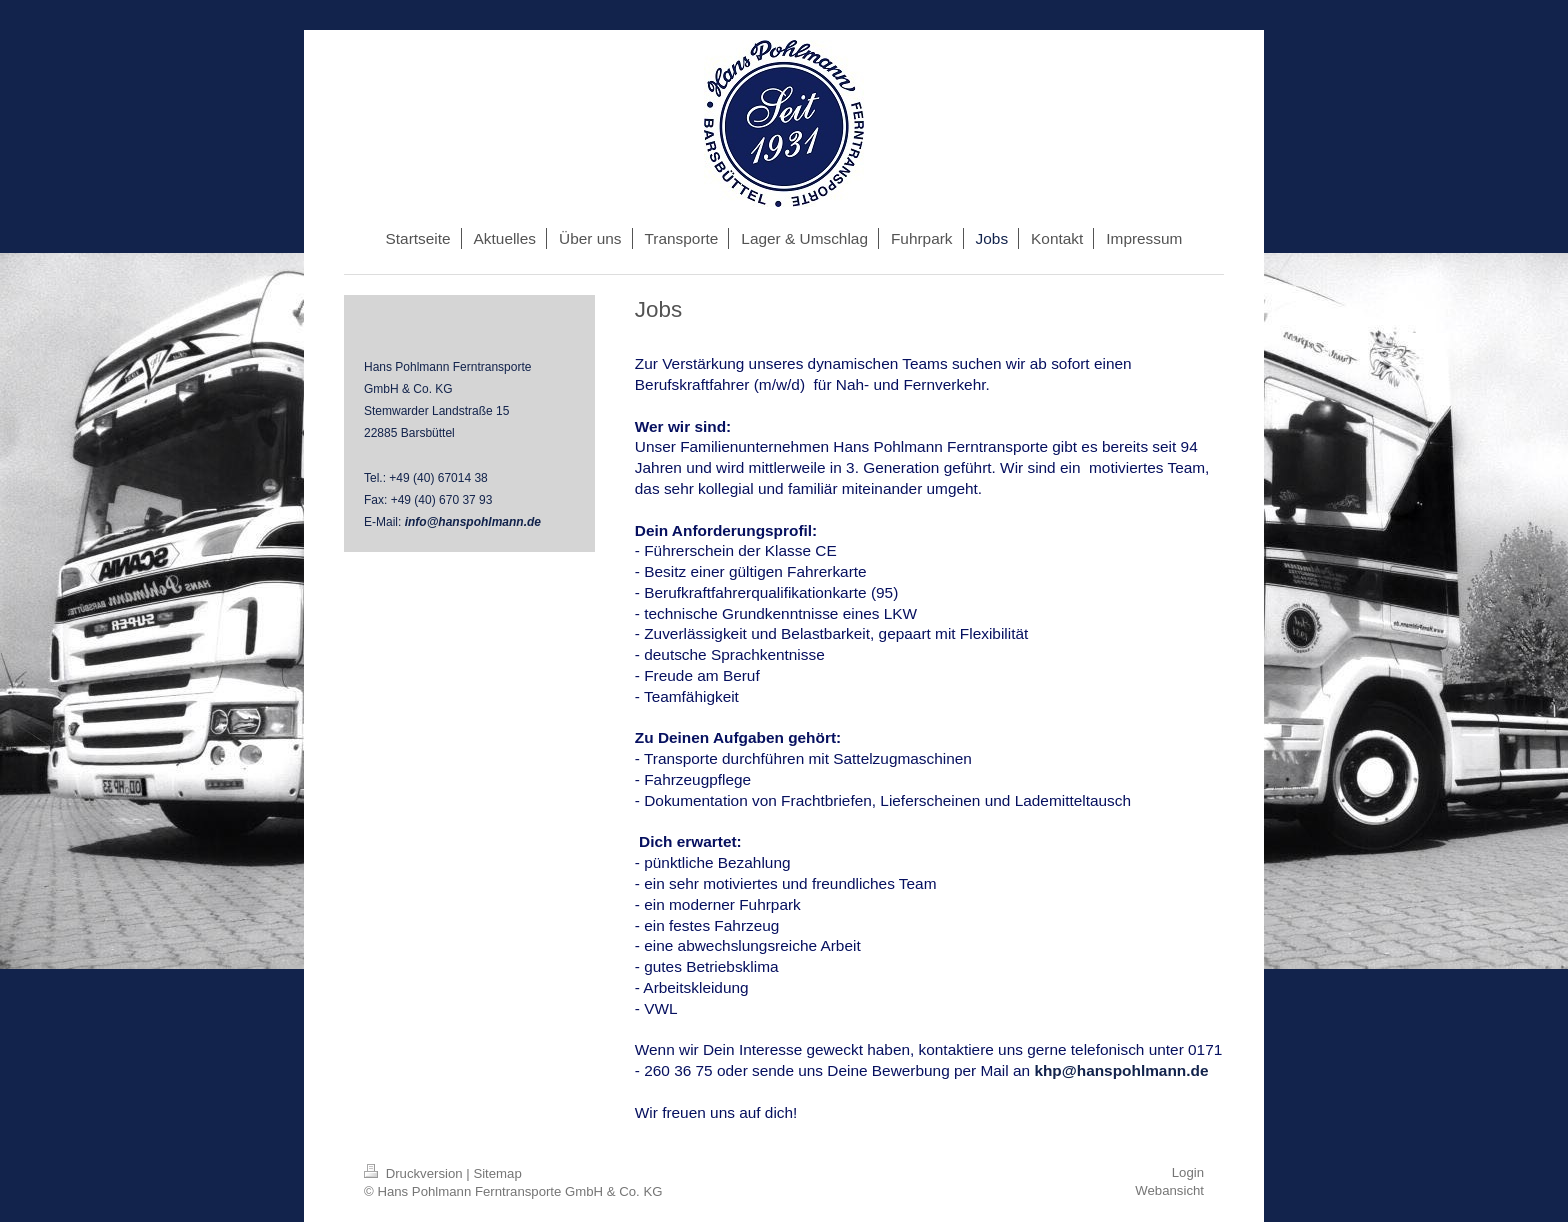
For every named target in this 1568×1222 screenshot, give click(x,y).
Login (1188, 1172)
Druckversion (415, 1173)
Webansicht (1169, 1190)
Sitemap (497, 1173)
